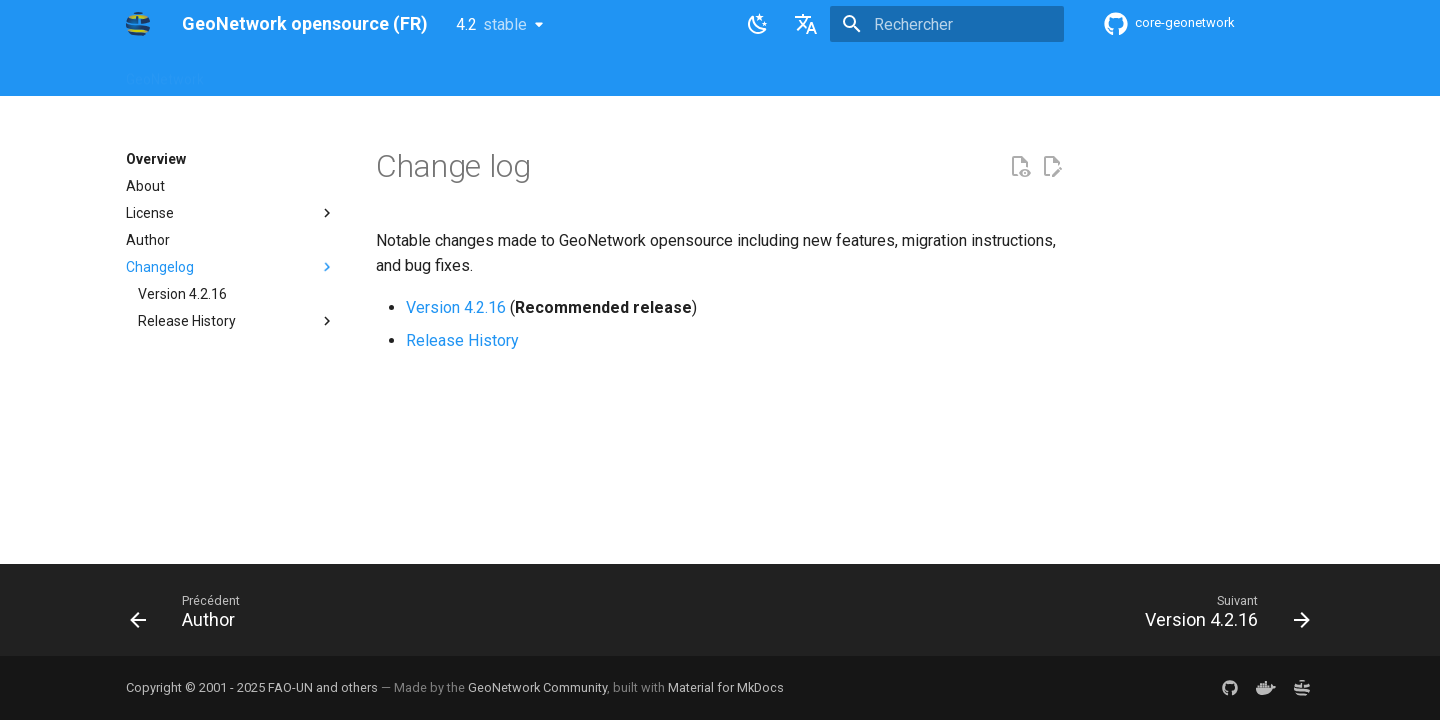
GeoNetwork (165, 73)
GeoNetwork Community (537, 687)
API (597, 73)
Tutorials (768, 73)
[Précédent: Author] (191, 616)
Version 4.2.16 (456, 307)
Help (325, 73)
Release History (462, 340)
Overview (257, 73)
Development (674, 73)
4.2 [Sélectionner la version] (491, 24)
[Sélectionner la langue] (806, 24)
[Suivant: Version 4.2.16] (1221, 616)
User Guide (397, 73)
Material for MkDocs (726, 687)
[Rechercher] (947, 24)
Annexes (848, 73)
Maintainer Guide (508, 73)
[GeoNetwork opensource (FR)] (138, 24)
